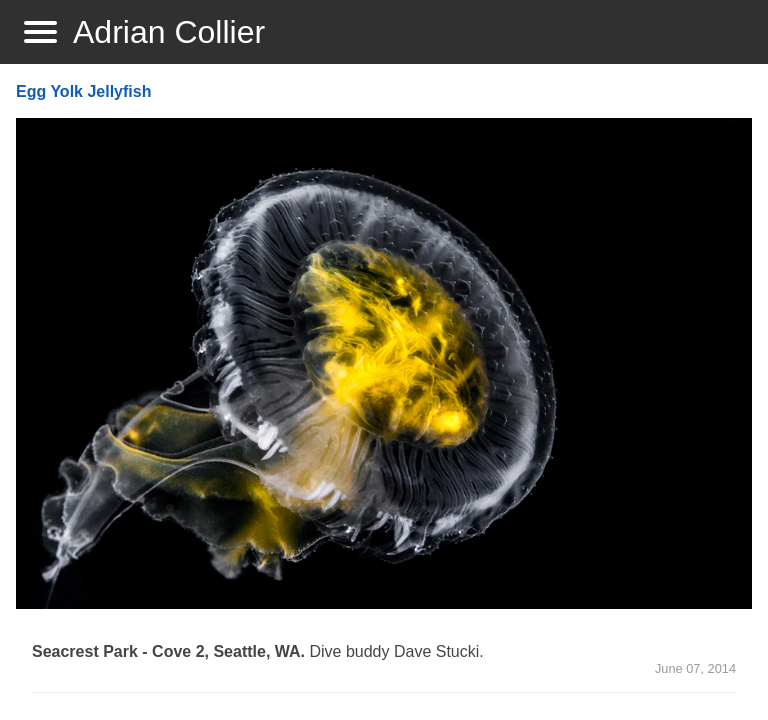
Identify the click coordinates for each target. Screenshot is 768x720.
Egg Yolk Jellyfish (83, 91)
